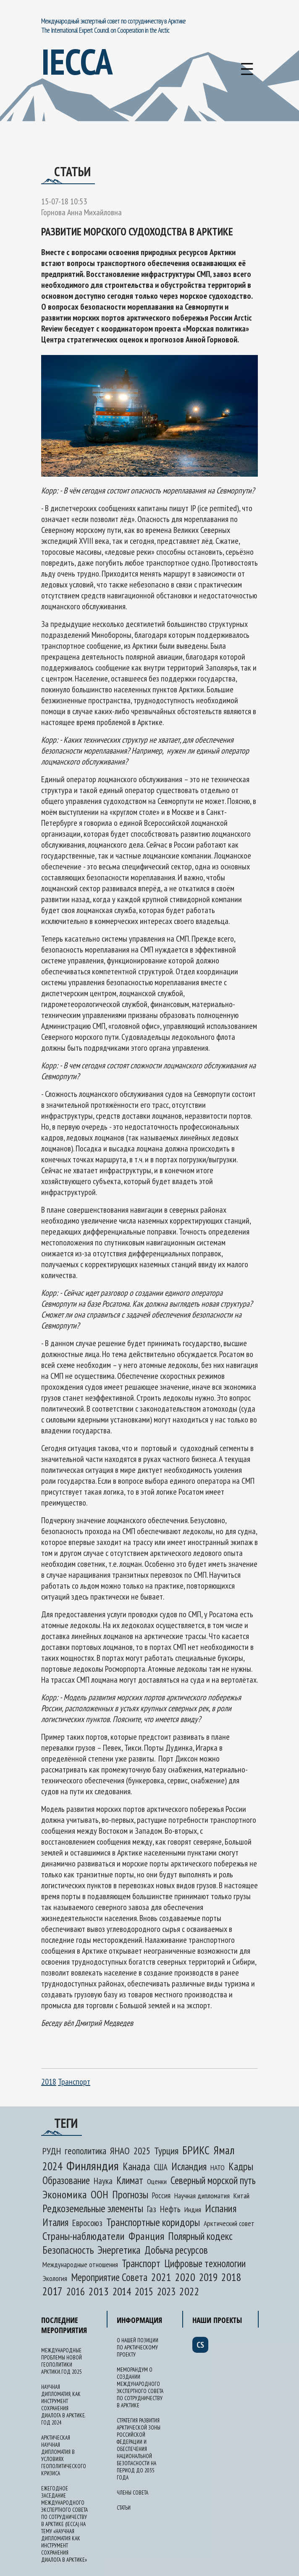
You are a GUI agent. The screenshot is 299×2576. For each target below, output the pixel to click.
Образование (66, 2180)
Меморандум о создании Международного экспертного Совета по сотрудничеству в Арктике (140, 2387)
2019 (208, 2277)
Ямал (224, 2150)
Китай (241, 2195)
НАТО (217, 2167)
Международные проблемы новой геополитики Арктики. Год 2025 (61, 2361)
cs (200, 2344)
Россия (161, 2195)
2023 (166, 2291)
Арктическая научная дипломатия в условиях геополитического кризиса (63, 2455)
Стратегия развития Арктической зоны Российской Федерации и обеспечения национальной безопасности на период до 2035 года (138, 2449)
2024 (52, 2166)
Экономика (64, 2194)
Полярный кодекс (200, 2236)
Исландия (189, 2166)
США (161, 2167)
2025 (142, 2151)
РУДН (51, 2151)
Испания (220, 2208)
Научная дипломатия (202, 2195)
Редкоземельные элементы (92, 2208)
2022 (189, 2291)
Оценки (157, 2181)
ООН (99, 2194)
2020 (185, 2277)
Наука (103, 2181)
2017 (52, 2291)
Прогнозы (130, 2194)
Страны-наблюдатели (83, 2236)
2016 (75, 2291)
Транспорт (74, 2081)
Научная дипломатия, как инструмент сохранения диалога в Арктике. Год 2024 (63, 2404)
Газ (151, 2209)
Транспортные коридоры (153, 2222)
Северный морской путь (213, 2180)
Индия (192, 2209)
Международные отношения (80, 2264)
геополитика (85, 2151)
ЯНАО (120, 2150)
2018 (48, 2081)
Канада (136, 2166)
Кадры (240, 2166)
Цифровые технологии (205, 2263)
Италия (55, 2222)
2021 (161, 2277)
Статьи (124, 2507)
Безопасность (68, 2250)
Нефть (170, 2209)
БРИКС (196, 2150)
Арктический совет (229, 2223)
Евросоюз (87, 2223)
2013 (99, 2291)
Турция (166, 2150)
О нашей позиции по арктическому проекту (137, 2347)
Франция (146, 2236)
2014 (122, 2291)
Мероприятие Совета (109, 2277)
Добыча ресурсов (176, 2250)
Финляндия (92, 2165)
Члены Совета (132, 2492)
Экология (54, 2278)
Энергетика (119, 2250)
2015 (144, 2291)
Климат (129, 2180)
